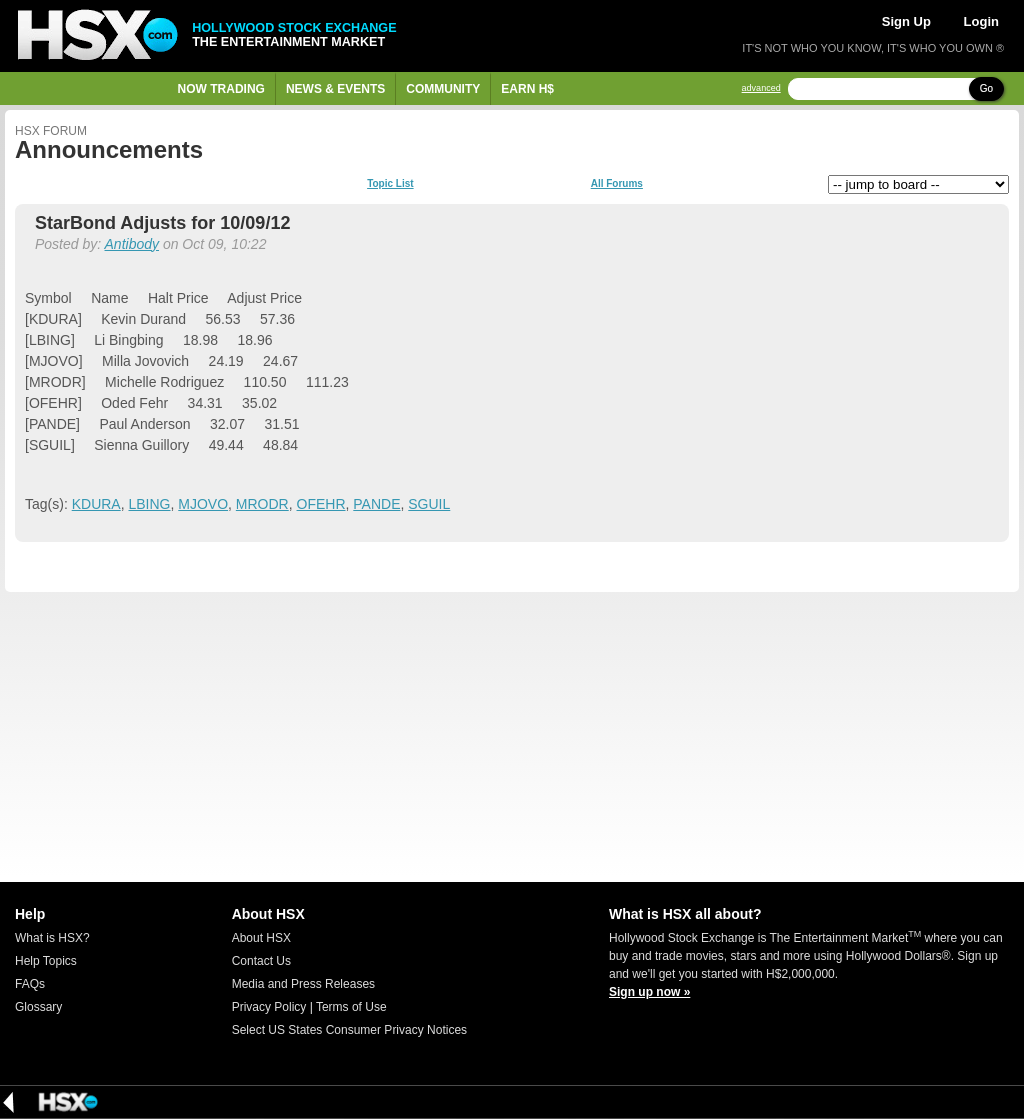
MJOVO (203, 504)
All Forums (617, 184)
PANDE (376, 504)
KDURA (96, 504)
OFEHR (321, 504)
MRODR (262, 504)
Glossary (38, 1007)
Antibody (132, 244)
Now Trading (221, 89)
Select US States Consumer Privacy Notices (349, 1030)
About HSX (261, 938)
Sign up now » (649, 992)
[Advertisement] (512, 737)
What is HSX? (52, 938)
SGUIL (429, 504)
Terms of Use (351, 1007)
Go (986, 88)
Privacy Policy (269, 1007)
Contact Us (261, 961)
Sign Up (906, 21)
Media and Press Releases (303, 984)
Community (443, 89)
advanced (761, 88)
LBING (149, 504)
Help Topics (46, 961)
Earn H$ (527, 89)
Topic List (390, 184)
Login (981, 21)
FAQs (30, 984)
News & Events (335, 89)
